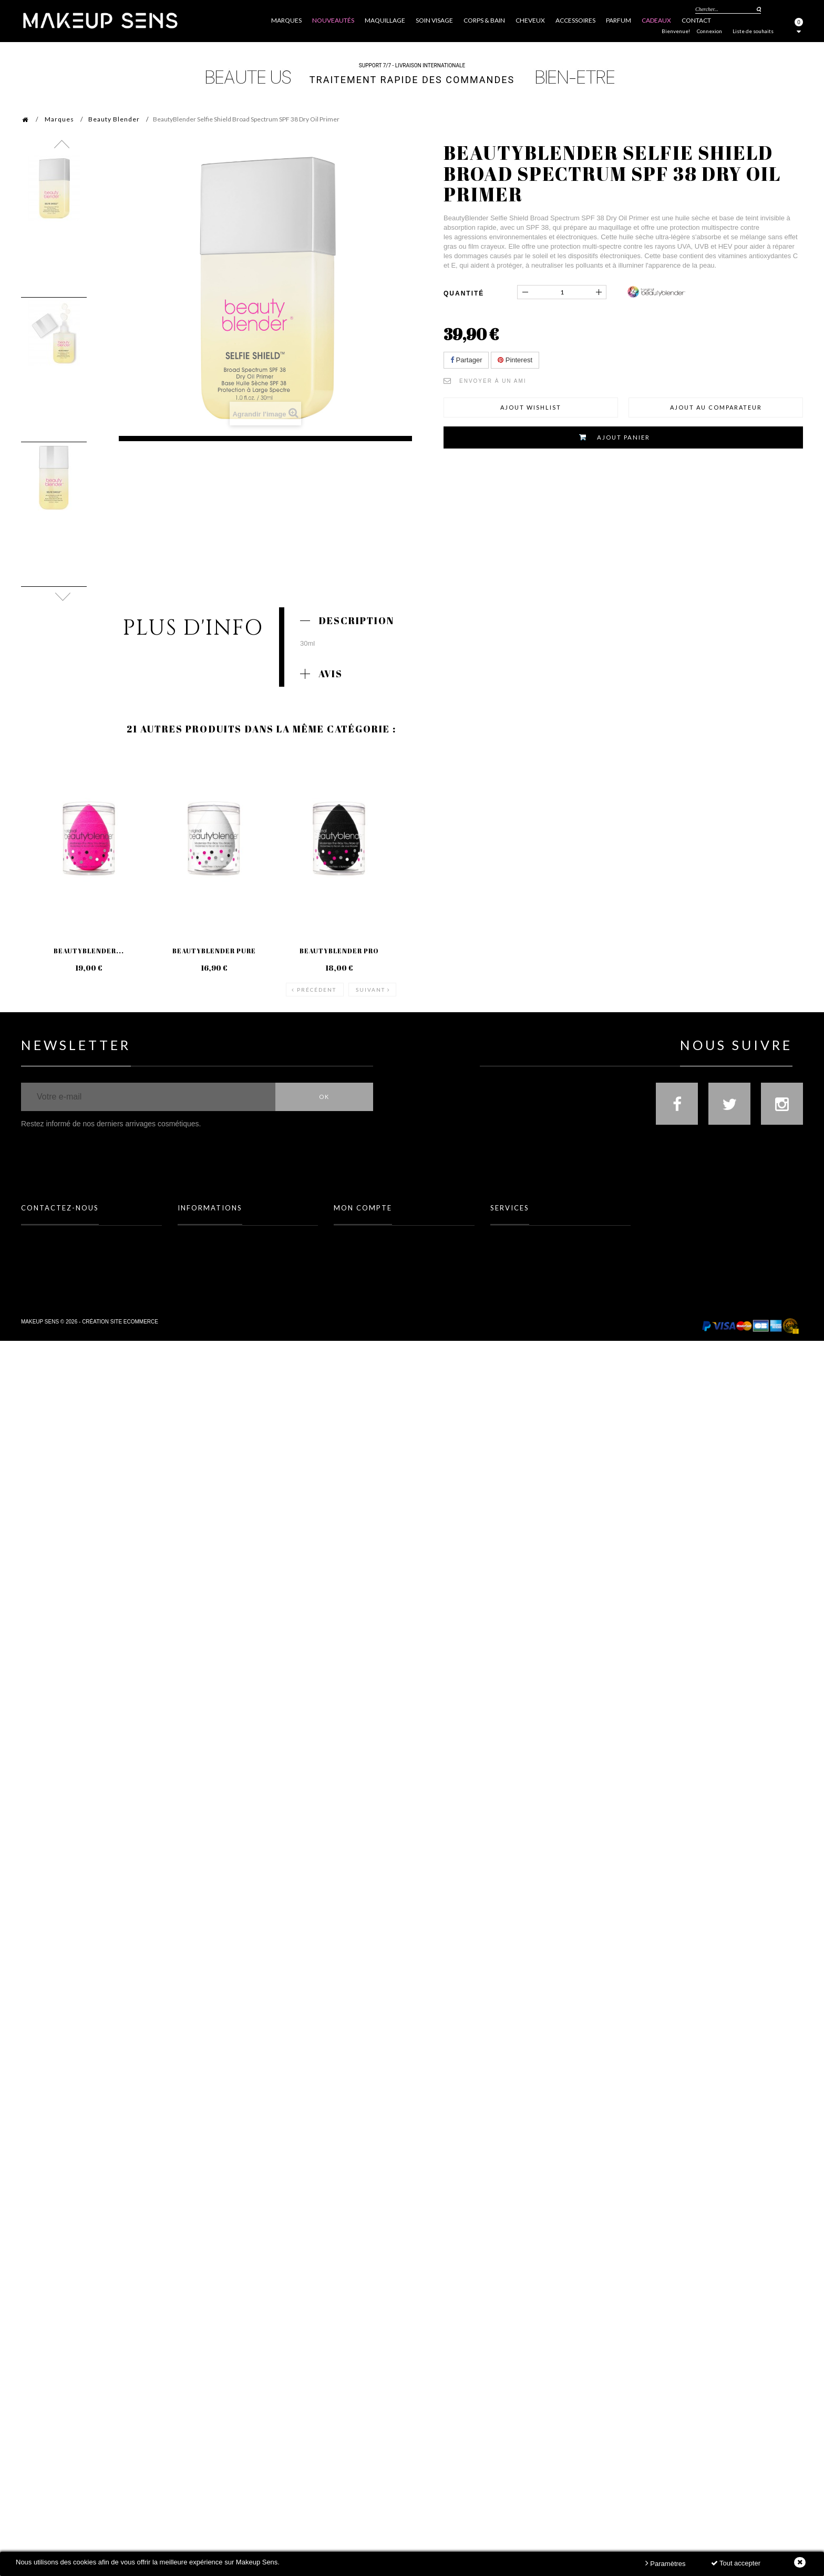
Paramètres (665, 2563)
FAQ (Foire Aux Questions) (56, 1225)
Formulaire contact (50, 1240)
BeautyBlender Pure (213, 950)
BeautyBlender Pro (338, 950)
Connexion (709, 31)
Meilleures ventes (204, 1254)
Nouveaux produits (206, 1240)
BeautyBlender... (89, 950)
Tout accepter (735, 2563)
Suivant (370, 972)
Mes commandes (357, 1225)
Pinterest (515, 360)
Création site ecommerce (120, 1358)
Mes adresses (352, 1254)
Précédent (316, 972)
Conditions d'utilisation (211, 1284)
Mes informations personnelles (379, 1269)
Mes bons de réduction (366, 1284)
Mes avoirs (349, 1240)
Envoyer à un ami (493, 381)
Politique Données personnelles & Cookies (237, 1299)
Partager (466, 360)
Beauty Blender (114, 119)
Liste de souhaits (753, 31)
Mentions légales (203, 1269)
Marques (59, 119)
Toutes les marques (518, 1225)
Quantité (464, 293)
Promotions (195, 1225)
